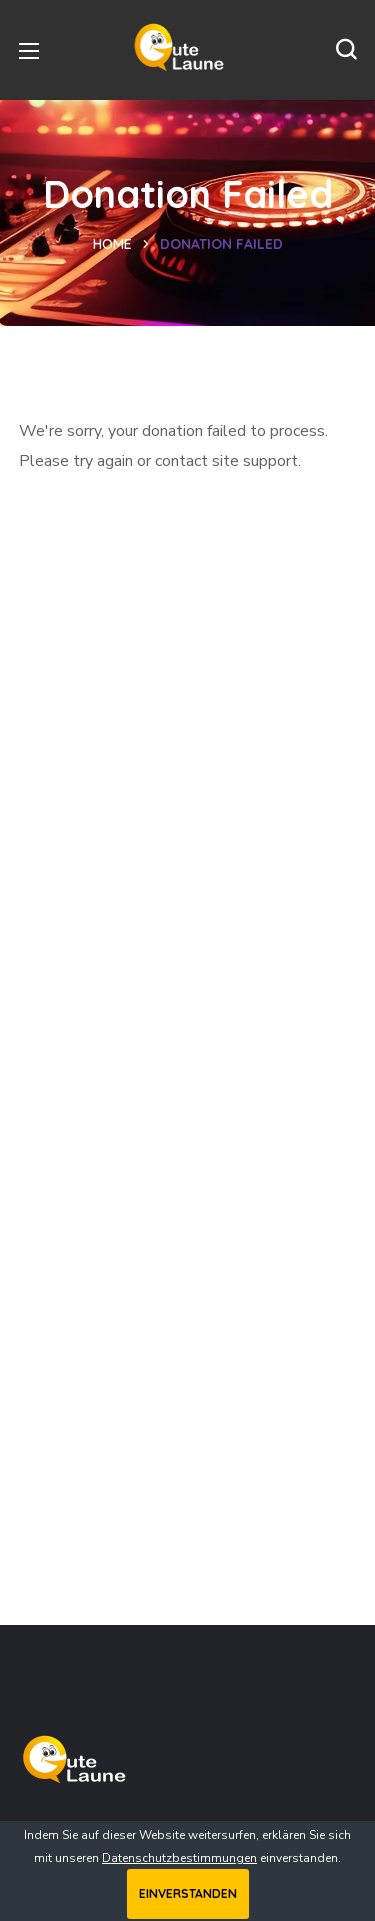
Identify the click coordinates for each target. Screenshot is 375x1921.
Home (112, 244)
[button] (346, 50)
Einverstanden (188, 1893)
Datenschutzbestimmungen (179, 1858)
